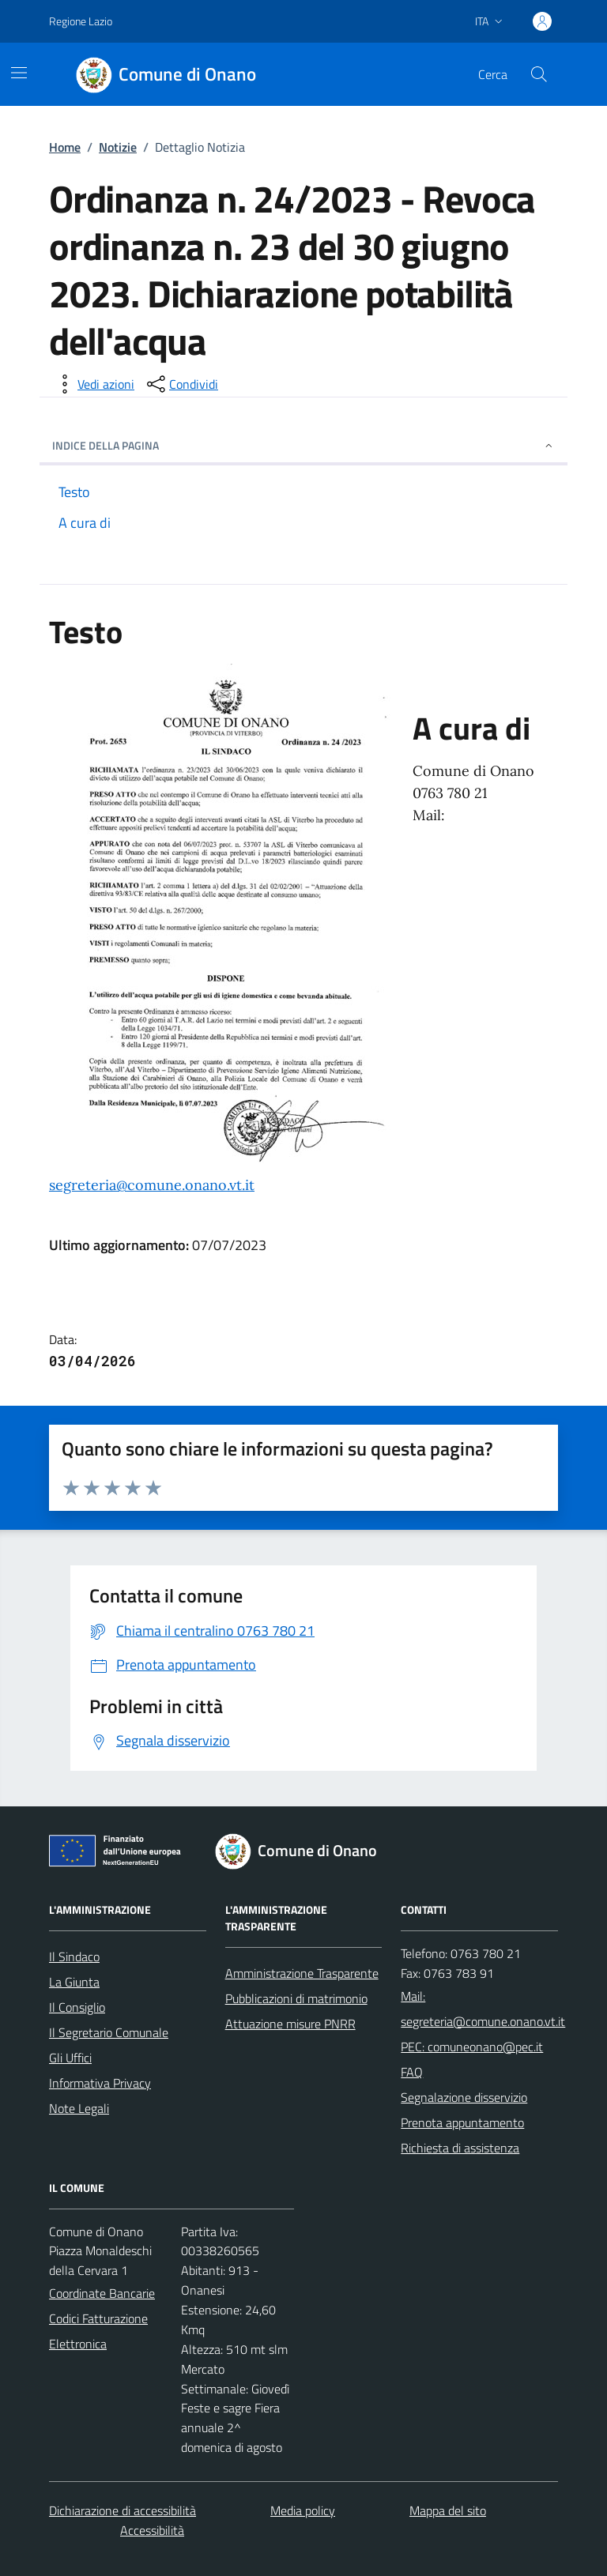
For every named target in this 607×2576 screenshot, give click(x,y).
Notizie (118, 146)
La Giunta (74, 1981)
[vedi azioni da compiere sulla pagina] (93, 384)
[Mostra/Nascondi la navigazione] (18, 72)
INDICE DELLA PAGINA (303, 445)
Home (65, 146)
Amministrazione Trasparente (302, 1973)
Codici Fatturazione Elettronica (98, 2331)
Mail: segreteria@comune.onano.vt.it (483, 2009)
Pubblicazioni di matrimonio (296, 1998)
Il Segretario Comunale (108, 2032)
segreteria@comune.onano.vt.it (151, 1185)
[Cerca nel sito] (539, 74)
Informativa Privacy (100, 2082)
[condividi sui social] (181, 384)
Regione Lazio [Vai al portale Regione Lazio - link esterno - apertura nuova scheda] (80, 21)
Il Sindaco (74, 1956)
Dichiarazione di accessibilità (122, 2510)
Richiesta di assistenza (460, 2147)
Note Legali (79, 2108)
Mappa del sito (447, 2510)
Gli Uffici (70, 2057)
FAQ (412, 2071)
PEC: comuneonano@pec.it (472, 2046)
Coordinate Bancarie (102, 2293)
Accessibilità (152, 2530)
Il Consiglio (77, 2007)
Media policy (302, 2510)
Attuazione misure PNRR (290, 2023)
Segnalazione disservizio (464, 2097)
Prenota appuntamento (462, 2122)
